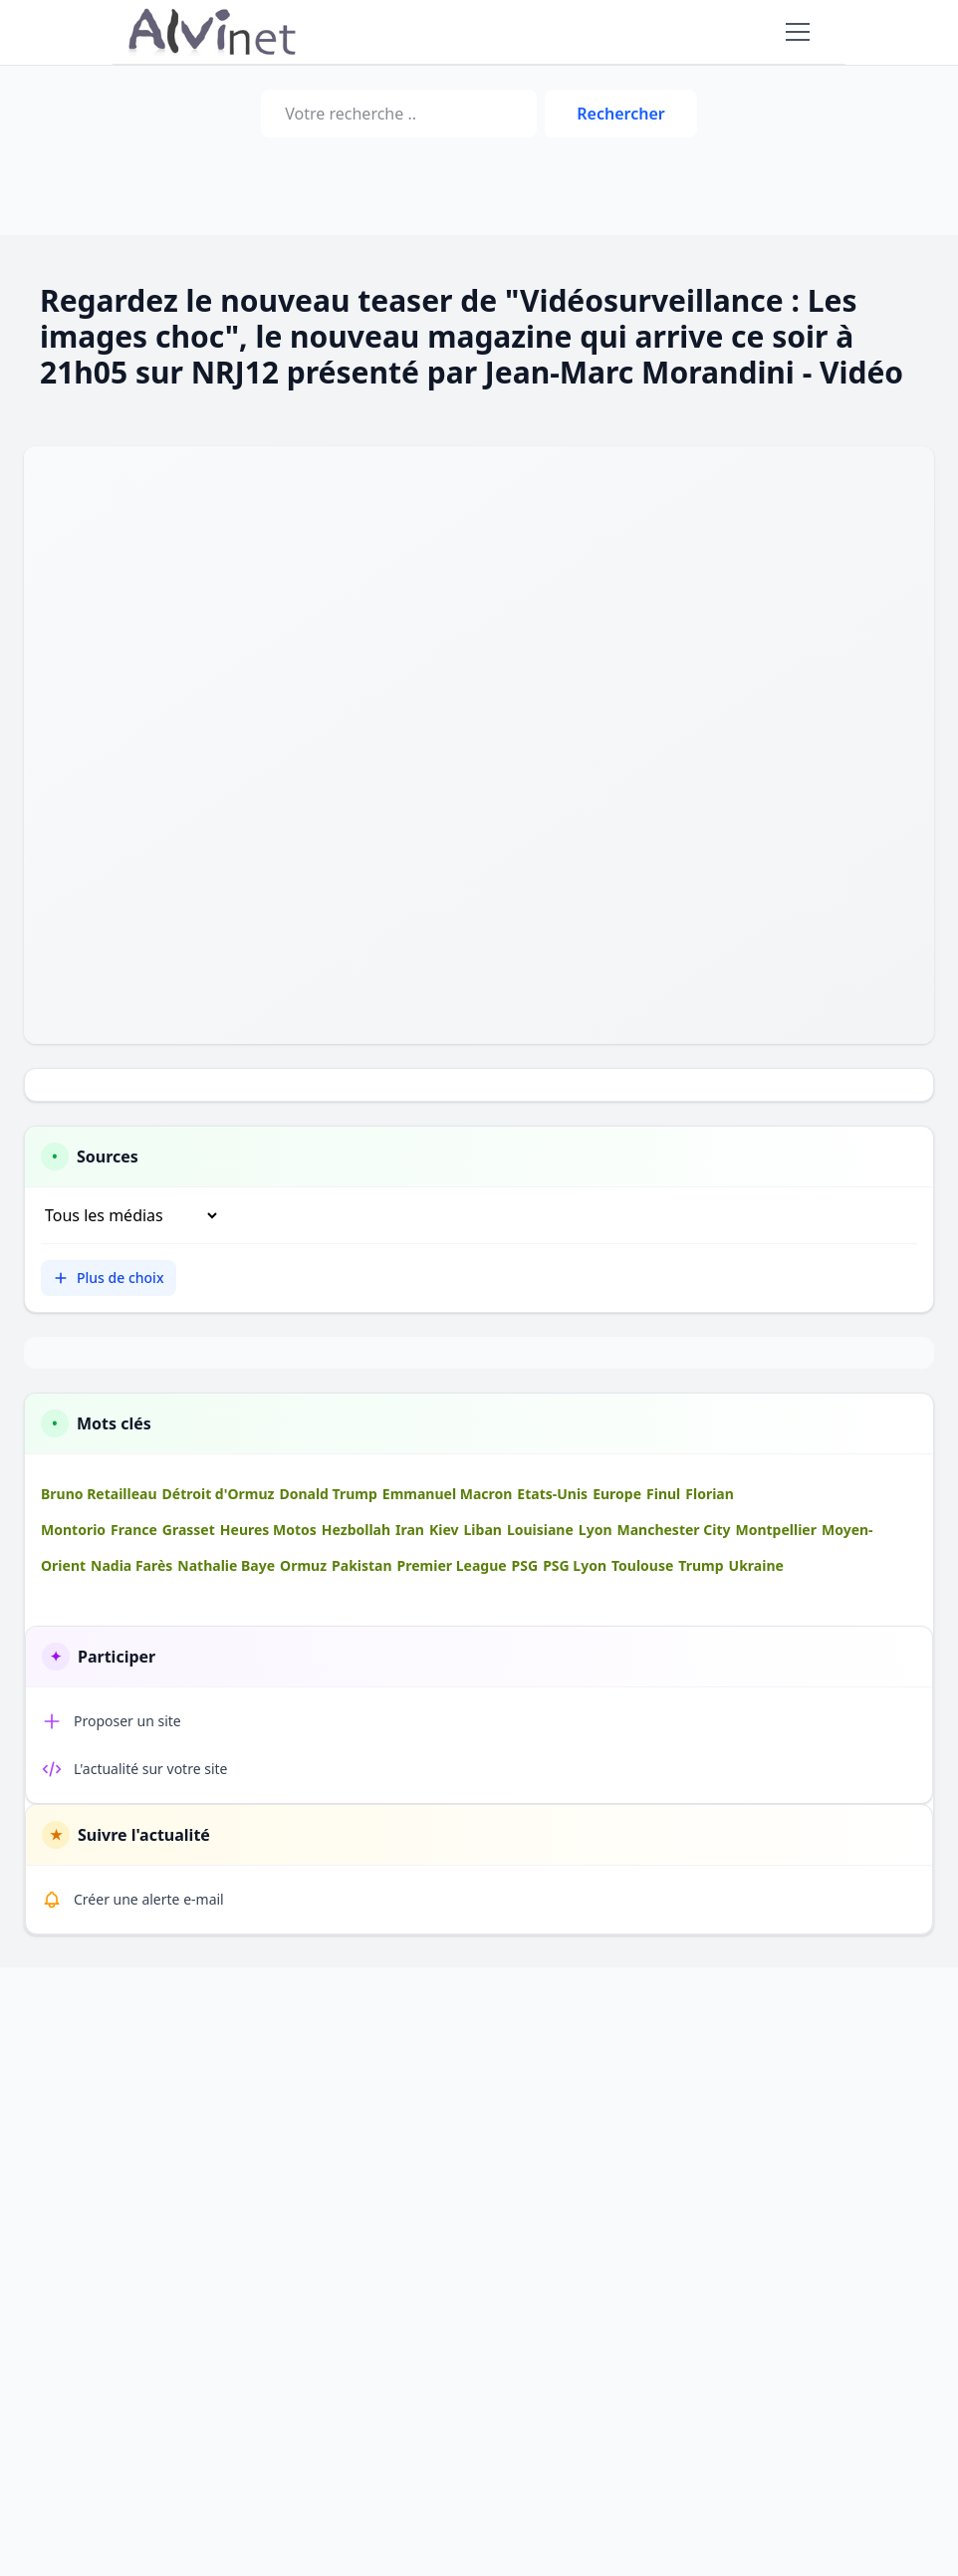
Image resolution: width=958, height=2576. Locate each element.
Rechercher (620, 114)
